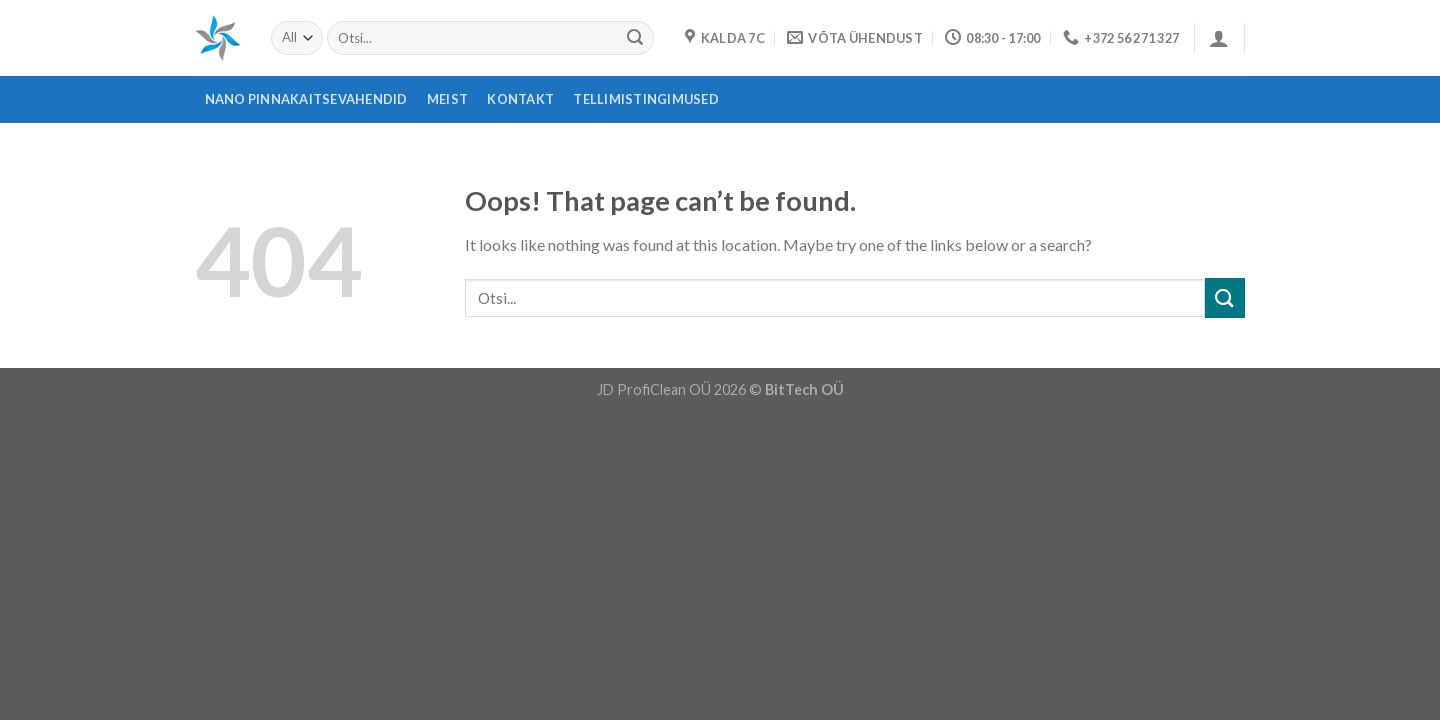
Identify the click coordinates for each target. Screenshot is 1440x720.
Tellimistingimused (646, 99)
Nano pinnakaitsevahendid (306, 99)
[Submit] (635, 38)
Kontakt (520, 99)
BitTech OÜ (804, 389)
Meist (447, 99)
